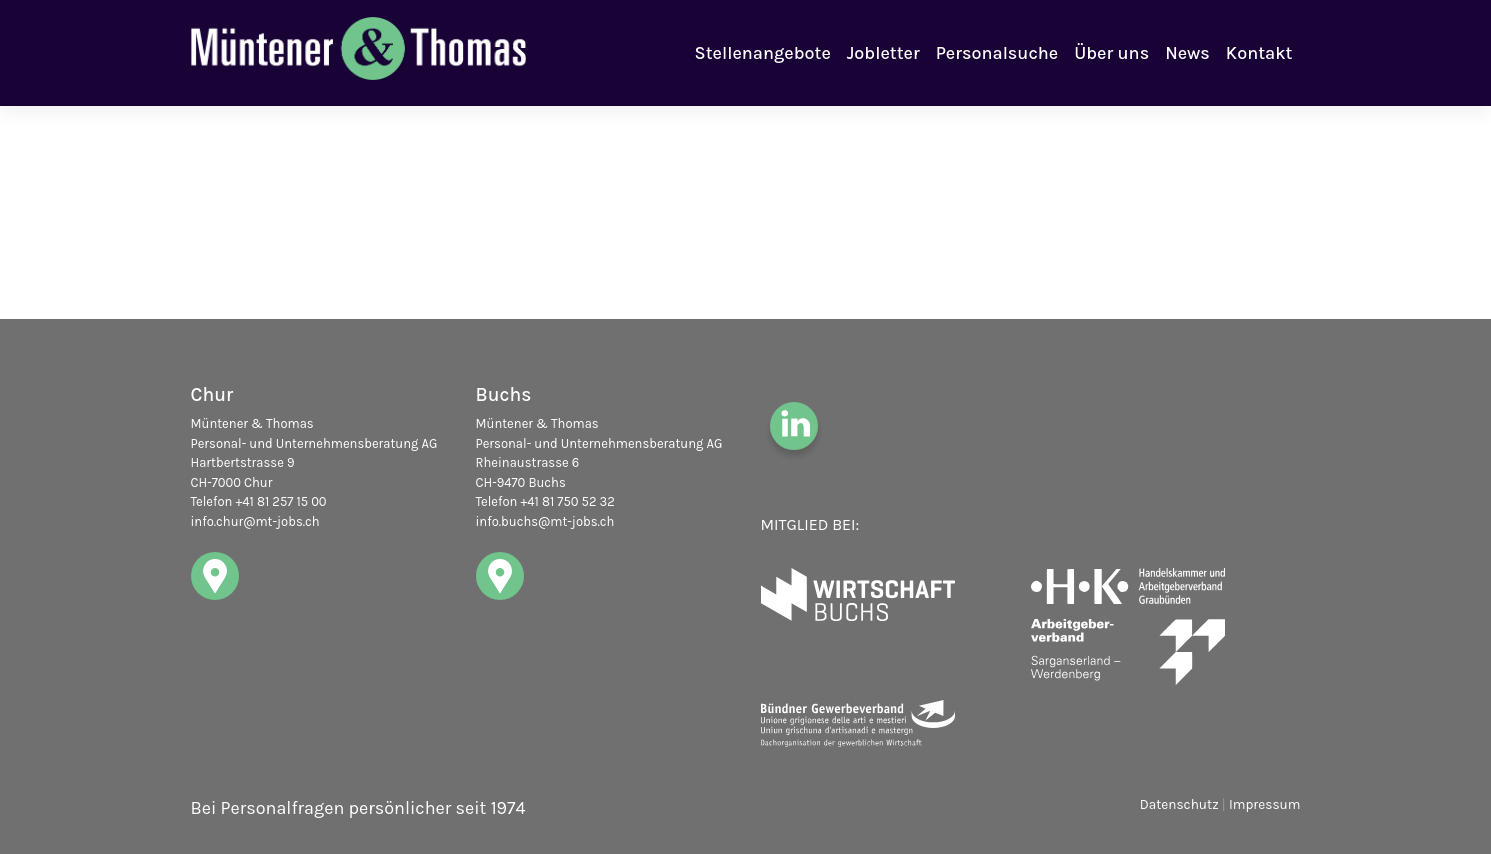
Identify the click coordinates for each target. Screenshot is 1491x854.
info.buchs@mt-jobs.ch (545, 521)
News (1187, 53)
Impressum (1265, 804)
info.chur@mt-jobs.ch (255, 521)
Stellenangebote (763, 53)
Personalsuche (997, 53)
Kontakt (1259, 53)
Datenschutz (1179, 804)
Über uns (1111, 53)
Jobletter (883, 53)
